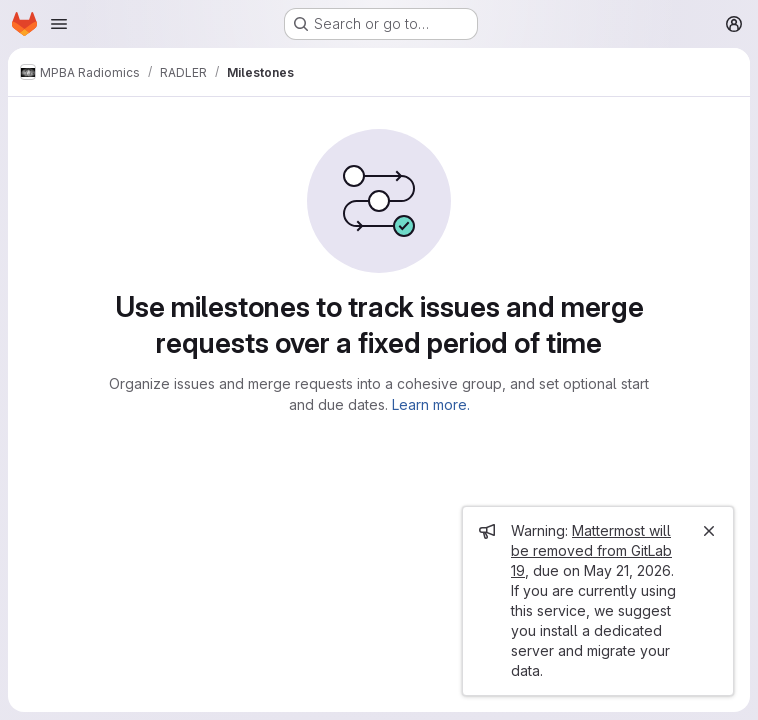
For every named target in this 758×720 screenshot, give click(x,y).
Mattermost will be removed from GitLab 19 (591, 550)
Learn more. (431, 404)
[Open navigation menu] (59, 24)
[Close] (709, 531)
